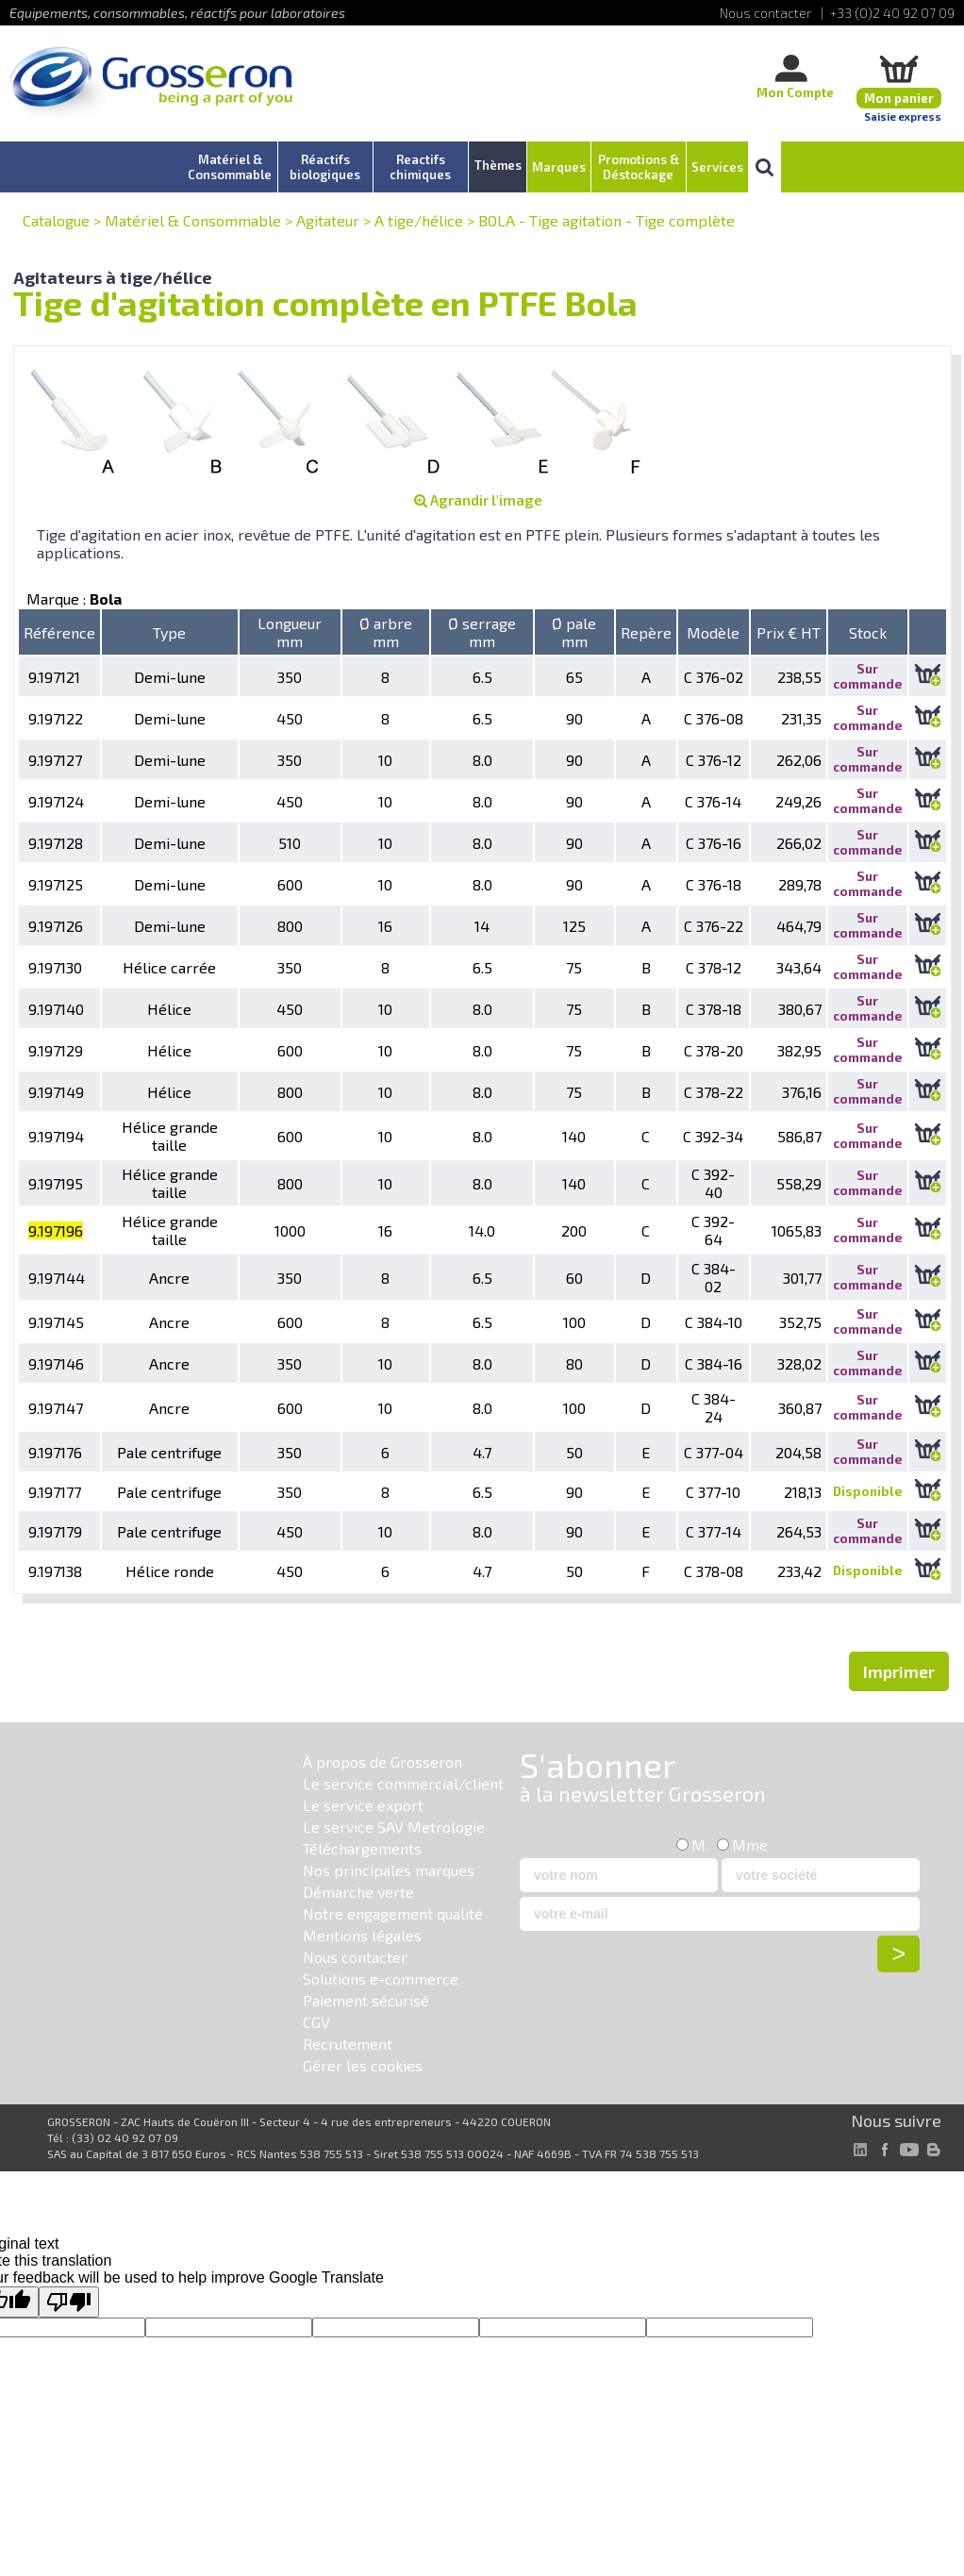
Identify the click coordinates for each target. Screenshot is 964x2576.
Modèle (713, 632)
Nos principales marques (388, 1870)
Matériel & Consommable (193, 220)
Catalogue (56, 220)
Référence (59, 632)
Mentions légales (362, 1935)
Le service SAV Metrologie (394, 1827)
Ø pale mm (574, 632)
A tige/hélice (418, 220)
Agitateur (327, 220)
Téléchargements (362, 1848)
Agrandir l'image (478, 499)
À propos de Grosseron (382, 1761)
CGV (316, 2022)
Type (169, 632)
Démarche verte (358, 1892)
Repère (646, 632)
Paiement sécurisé (366, 2000)
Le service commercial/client (403, 1783)
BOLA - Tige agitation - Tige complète (606, 220)
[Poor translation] (69, 2302)
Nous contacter (355, 1957)
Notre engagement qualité (393, 1913)
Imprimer (899, 1671)
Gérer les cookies (363, 2065)
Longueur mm (290, 632)
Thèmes (498, 165)
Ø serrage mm (482, 632)
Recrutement (347, 2043)
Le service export (363, 1805)
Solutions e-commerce (380, 1978)
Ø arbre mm (385, 632)
